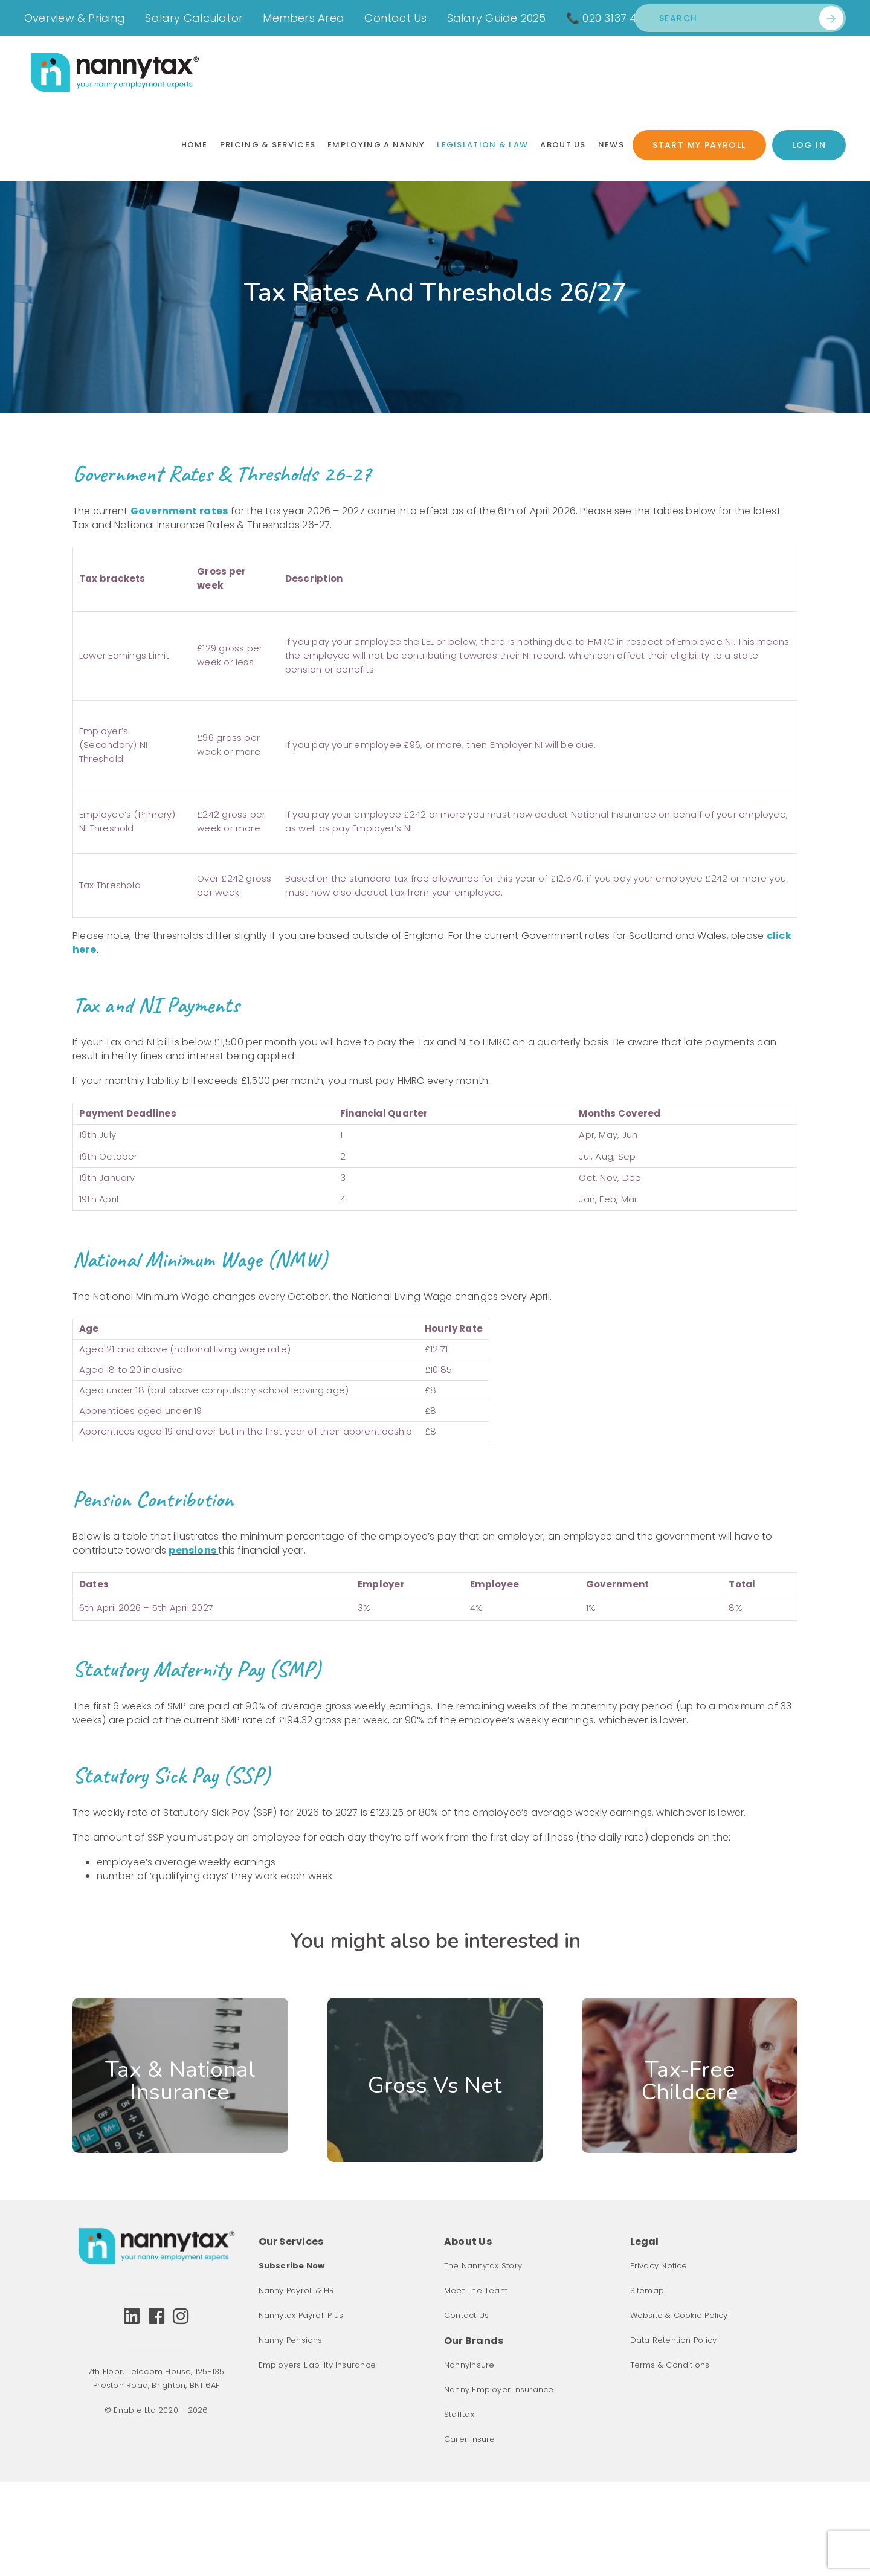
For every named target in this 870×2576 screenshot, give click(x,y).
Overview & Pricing (74, 17)
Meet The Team (476, 2290)
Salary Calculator (194, 17)
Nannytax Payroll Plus (301, 2315)
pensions (192, 1550)
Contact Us (395, 17)
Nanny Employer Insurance (498, 2389)
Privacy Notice (659, 2265)
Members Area (303, 17)
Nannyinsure (469, 2365)
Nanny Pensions (291, 2340)
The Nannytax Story (483, 2265)
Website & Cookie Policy (679, 2315)
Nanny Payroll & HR (297, 2290)
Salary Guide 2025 (496, 17)
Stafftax (459, 2414)
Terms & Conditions (670, 2365)
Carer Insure (469, 2439)
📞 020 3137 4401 (610, 17)
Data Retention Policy (673, 2340)
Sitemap (647, 2290)
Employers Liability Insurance (317, 2365)
